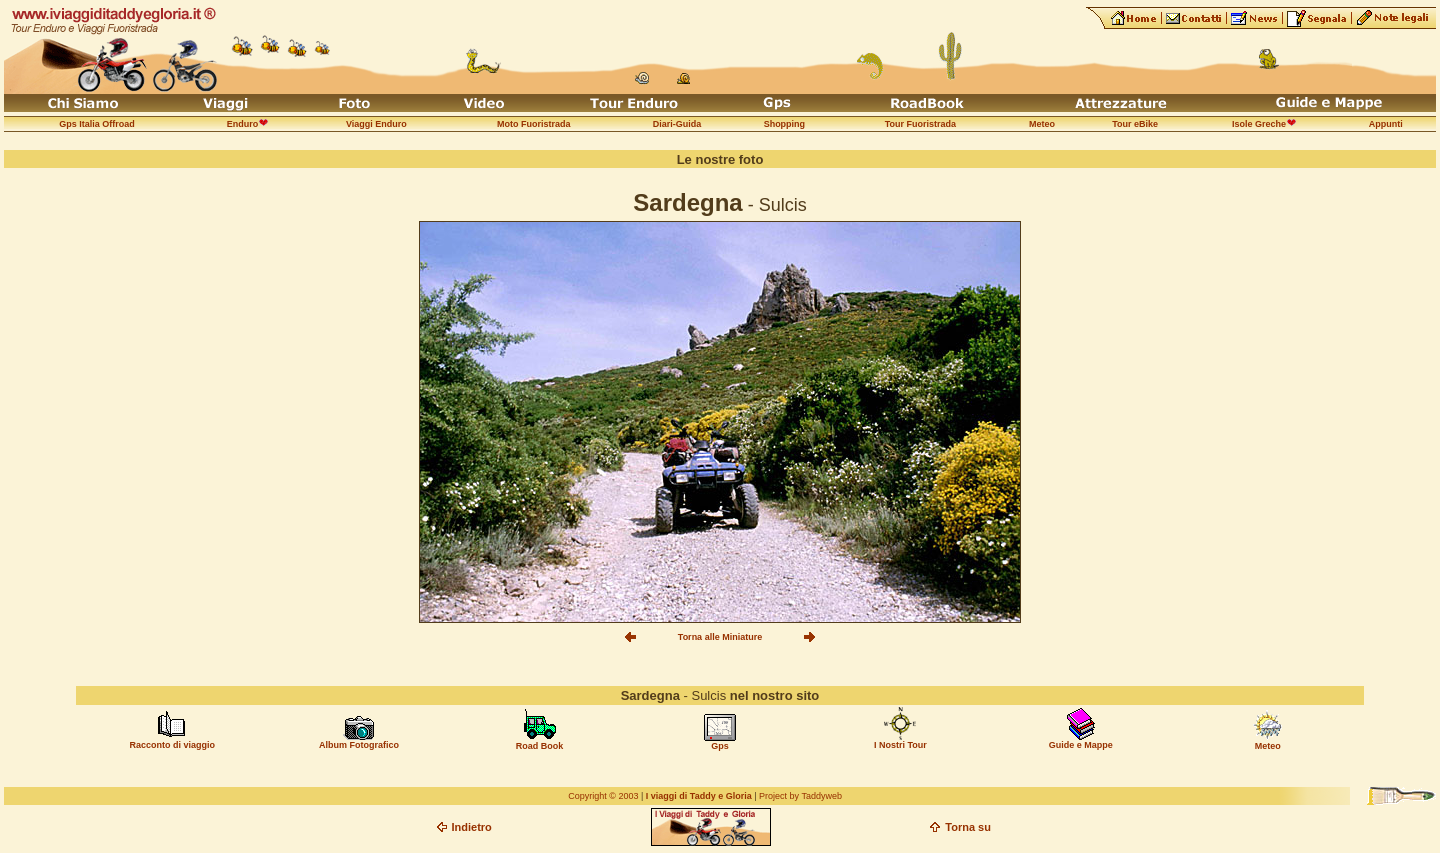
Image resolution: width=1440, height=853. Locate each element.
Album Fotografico (359, 745)
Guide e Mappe (1081, 745)
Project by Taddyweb (800, 796)
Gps (720, 746)
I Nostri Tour (900, 745)
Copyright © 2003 (603, 796)
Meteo (1268, 746)
